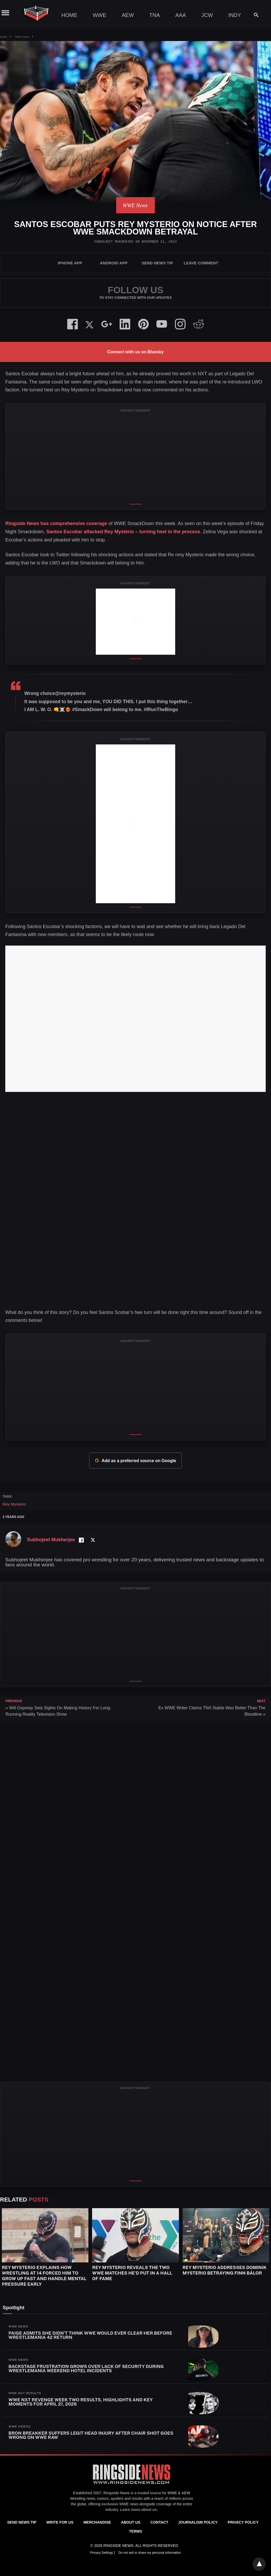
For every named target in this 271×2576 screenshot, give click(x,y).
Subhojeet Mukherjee (113, 242)
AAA (180, 15)
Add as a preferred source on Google (135, 1460)
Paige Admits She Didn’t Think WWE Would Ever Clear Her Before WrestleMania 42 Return (90, 2335)
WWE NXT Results (24, 2393)
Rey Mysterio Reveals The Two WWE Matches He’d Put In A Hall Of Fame (132, 2273)
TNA (154, 15)
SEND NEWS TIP (157, 263)
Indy (234, 15)
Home (69, 15)
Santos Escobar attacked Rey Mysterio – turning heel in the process (123, 531)
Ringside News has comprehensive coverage (56, 523)
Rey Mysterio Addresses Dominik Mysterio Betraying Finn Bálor (225, 2270)
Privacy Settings (102, 2553)
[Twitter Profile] (93, 1540)
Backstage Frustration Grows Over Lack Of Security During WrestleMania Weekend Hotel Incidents (86, 2368)
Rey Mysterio (14, 1504)
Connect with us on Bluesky (135, 352)
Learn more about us (138, 2509)
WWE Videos (19, 2426)
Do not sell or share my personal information (150, 2553)
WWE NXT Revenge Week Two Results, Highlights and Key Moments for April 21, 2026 (80, 2402)
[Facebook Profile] (81, 1540)
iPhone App (70, 263)
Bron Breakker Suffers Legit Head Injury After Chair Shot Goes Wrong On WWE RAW (90, 2435)
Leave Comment (201, 263)
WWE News (22, 37)
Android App (113, 263)
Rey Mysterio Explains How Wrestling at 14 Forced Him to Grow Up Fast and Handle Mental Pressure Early (44, 2275)
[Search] (253, 15)
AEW (128, 15)
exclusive (110, 2504)
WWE (99, 15)
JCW (207, 15)
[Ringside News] (131, 2485)
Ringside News (116, 2493)
